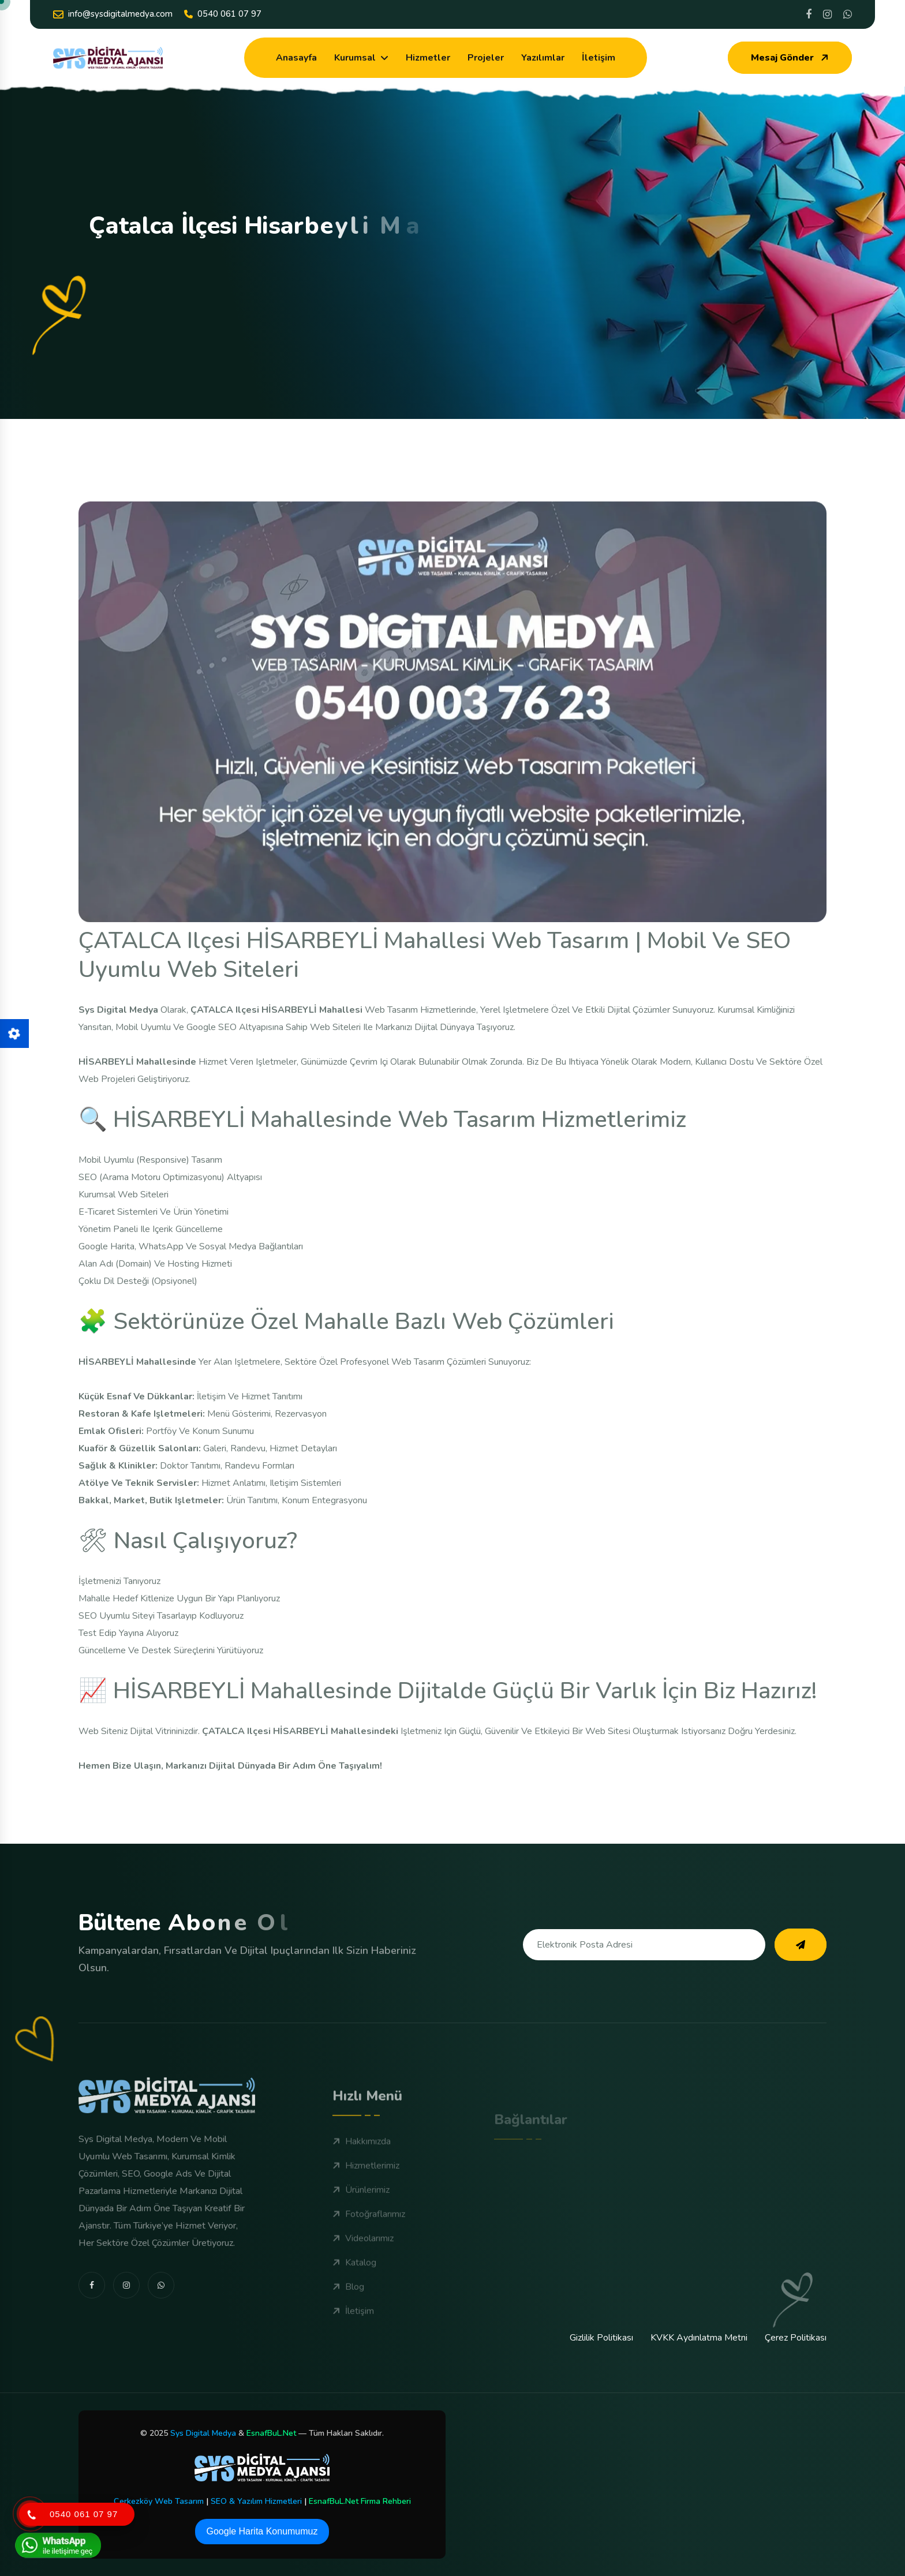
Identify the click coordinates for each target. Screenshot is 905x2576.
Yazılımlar (542, 57)
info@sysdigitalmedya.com (113, 14)
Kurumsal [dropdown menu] (355, 57)
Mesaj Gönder (791, 57)
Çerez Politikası (796, 2337)
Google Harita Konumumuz (262, 2531)
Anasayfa (296, 57)
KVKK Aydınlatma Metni (698, 2337)
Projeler (486, 57)
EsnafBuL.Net (271, 2433)
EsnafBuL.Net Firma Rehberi (360, 2501)
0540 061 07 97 (222, 14)
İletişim (598, 57)
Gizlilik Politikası (601, 2337)
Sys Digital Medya (203, 2433)
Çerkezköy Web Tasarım (159, 2501)
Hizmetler (428, 57)
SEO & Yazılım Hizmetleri (256, 2501)
